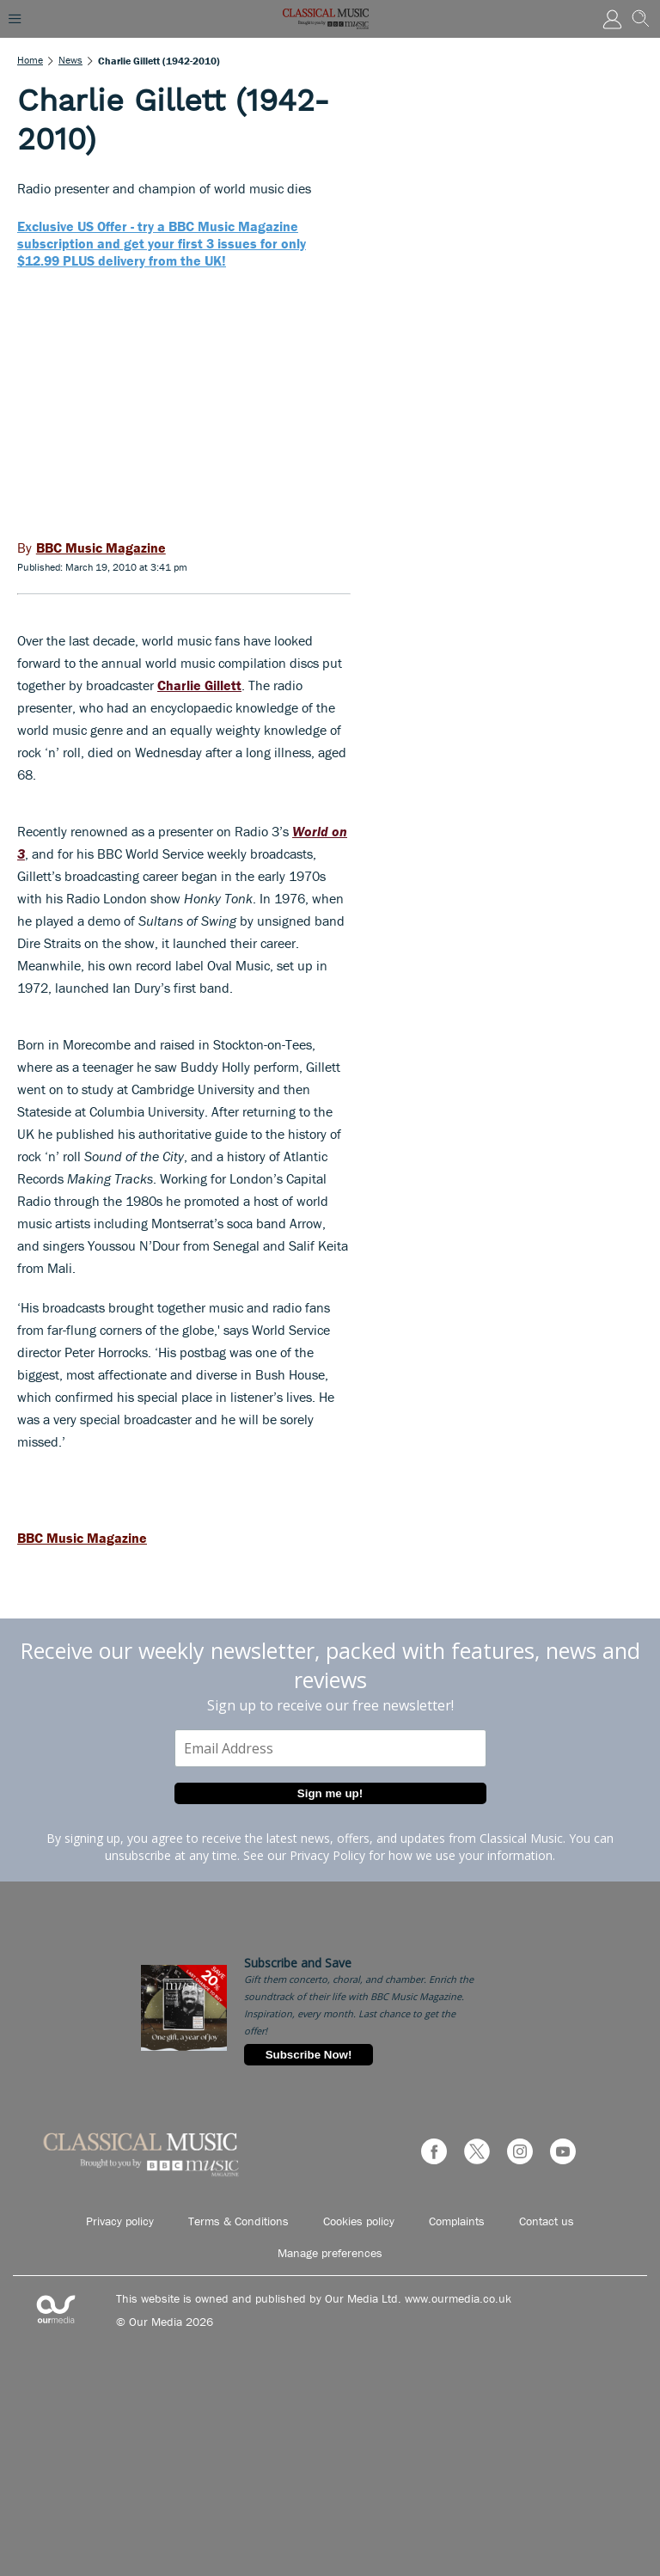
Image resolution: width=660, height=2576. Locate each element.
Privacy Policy (327, 1855)
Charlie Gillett (199, 685)
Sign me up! (330, 1793)
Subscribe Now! (309, 2054)
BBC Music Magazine (82, 1537)
